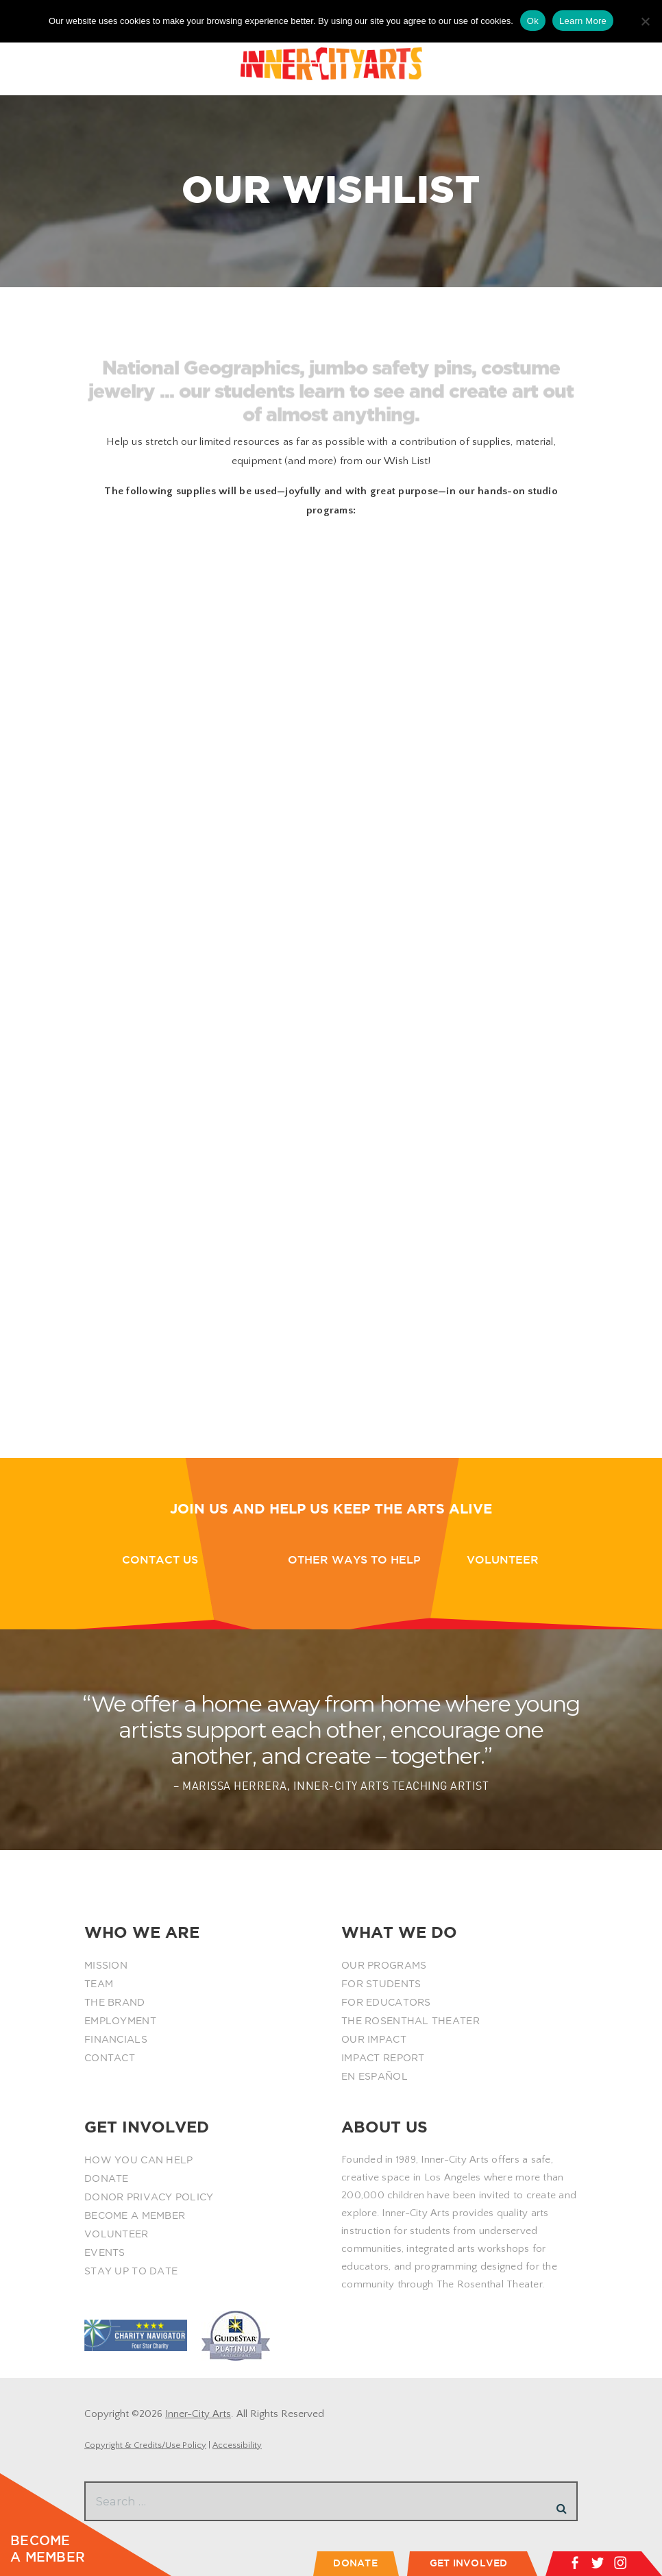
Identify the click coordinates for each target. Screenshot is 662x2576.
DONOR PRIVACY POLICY (149, 2196)
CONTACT (109, 2057)
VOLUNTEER (116, 2233)
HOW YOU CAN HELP (138, 2159)
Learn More (582, 21)
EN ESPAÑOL (374, 2076)
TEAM (98, 1983)
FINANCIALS (115, 2039)
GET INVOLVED (469, 2562)
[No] (645, 21)
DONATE (106, 2178)
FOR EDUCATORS (386, 2002)
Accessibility (237, 2445)
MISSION (105, 1965)
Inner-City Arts (198, 2414)
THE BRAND (114, 2002)
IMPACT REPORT (383, 2057)
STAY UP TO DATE (130, 2270)
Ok (533, 21)
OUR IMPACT (373, 2039)
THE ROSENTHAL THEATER (410, 2020)
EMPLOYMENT (120, 2020)
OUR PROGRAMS (383, 1965)
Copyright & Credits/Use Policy (145, 2445)
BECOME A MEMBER (134, 2215)
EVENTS (104, 2252)
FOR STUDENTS (381, 1983)
